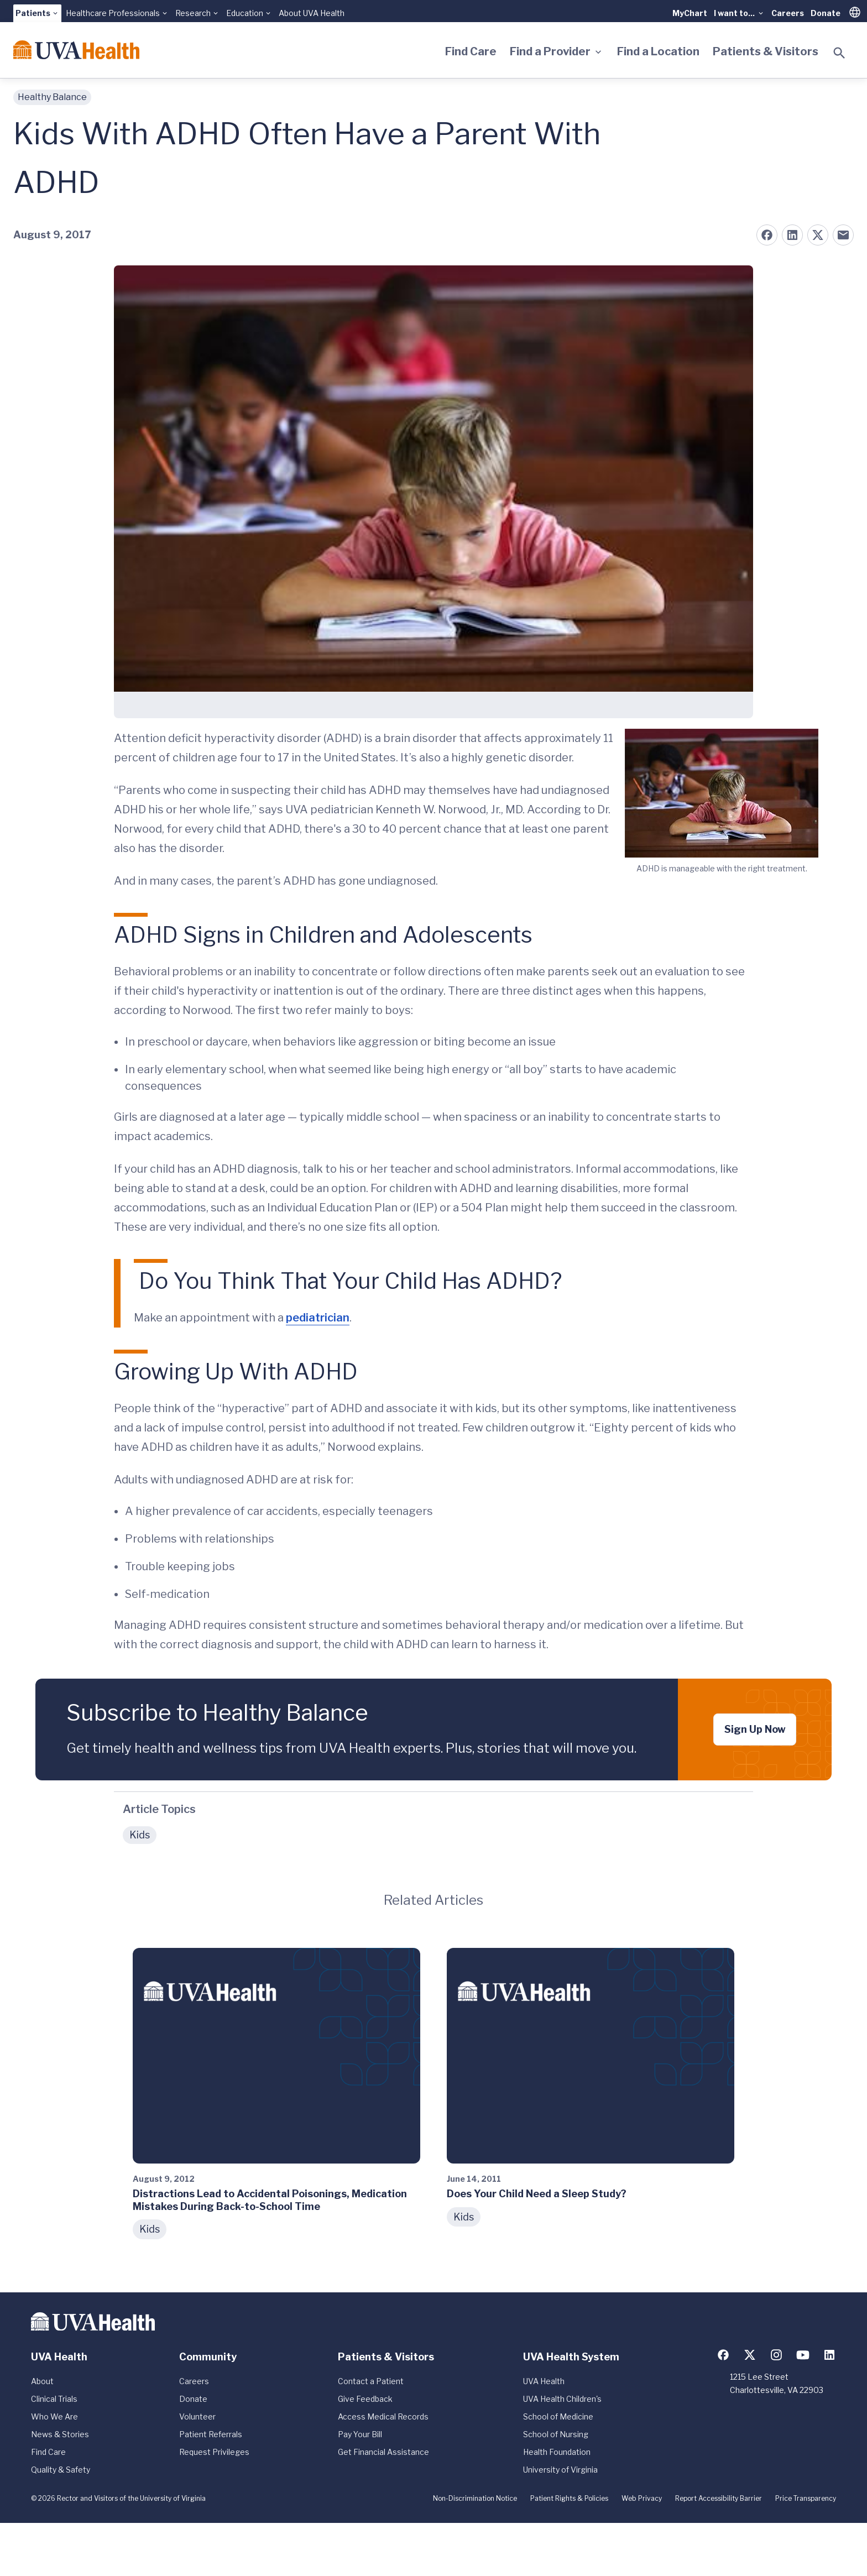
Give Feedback (365, 2398)
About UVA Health (311, 13)
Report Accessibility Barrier (718, 2498)
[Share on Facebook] (766, 234)
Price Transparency (805, 2498)
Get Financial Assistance (383, 2452)
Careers (787, 13)
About (42, 2381)
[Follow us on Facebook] (723, 2354)
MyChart (689, 13)
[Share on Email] (843, 234)
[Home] (76, 49)
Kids (139, 1835)
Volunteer (197, 2416)
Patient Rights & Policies (569, 2498)
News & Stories (60, 2434)
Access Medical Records (383, 2416)
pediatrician (317, 1317)
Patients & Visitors (765, 51)
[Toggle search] (839, 53)
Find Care (471, 51)
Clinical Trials (54, 2398)
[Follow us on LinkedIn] (829, 2354)
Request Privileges (214, 2452)
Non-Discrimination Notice (475, 2498)
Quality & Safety (60, 2469)
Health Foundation (557, 2452)
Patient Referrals (210, 2434)
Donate (825, 13)
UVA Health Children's (562, 2398)
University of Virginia (560, 2469)
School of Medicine (558, 2416)
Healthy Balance (52, 97)
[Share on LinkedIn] (792, 234)
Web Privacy (641, 2498)
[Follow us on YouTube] (802, 2354)
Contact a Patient (371, 2381)
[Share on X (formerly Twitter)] (817, 234)
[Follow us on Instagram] (776, 2354)
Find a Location (658, 51)
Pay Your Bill (360, 2434)
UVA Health (544, 2381)
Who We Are (54, 2416)
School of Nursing (555, 2434)
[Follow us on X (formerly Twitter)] (749, 2354)
